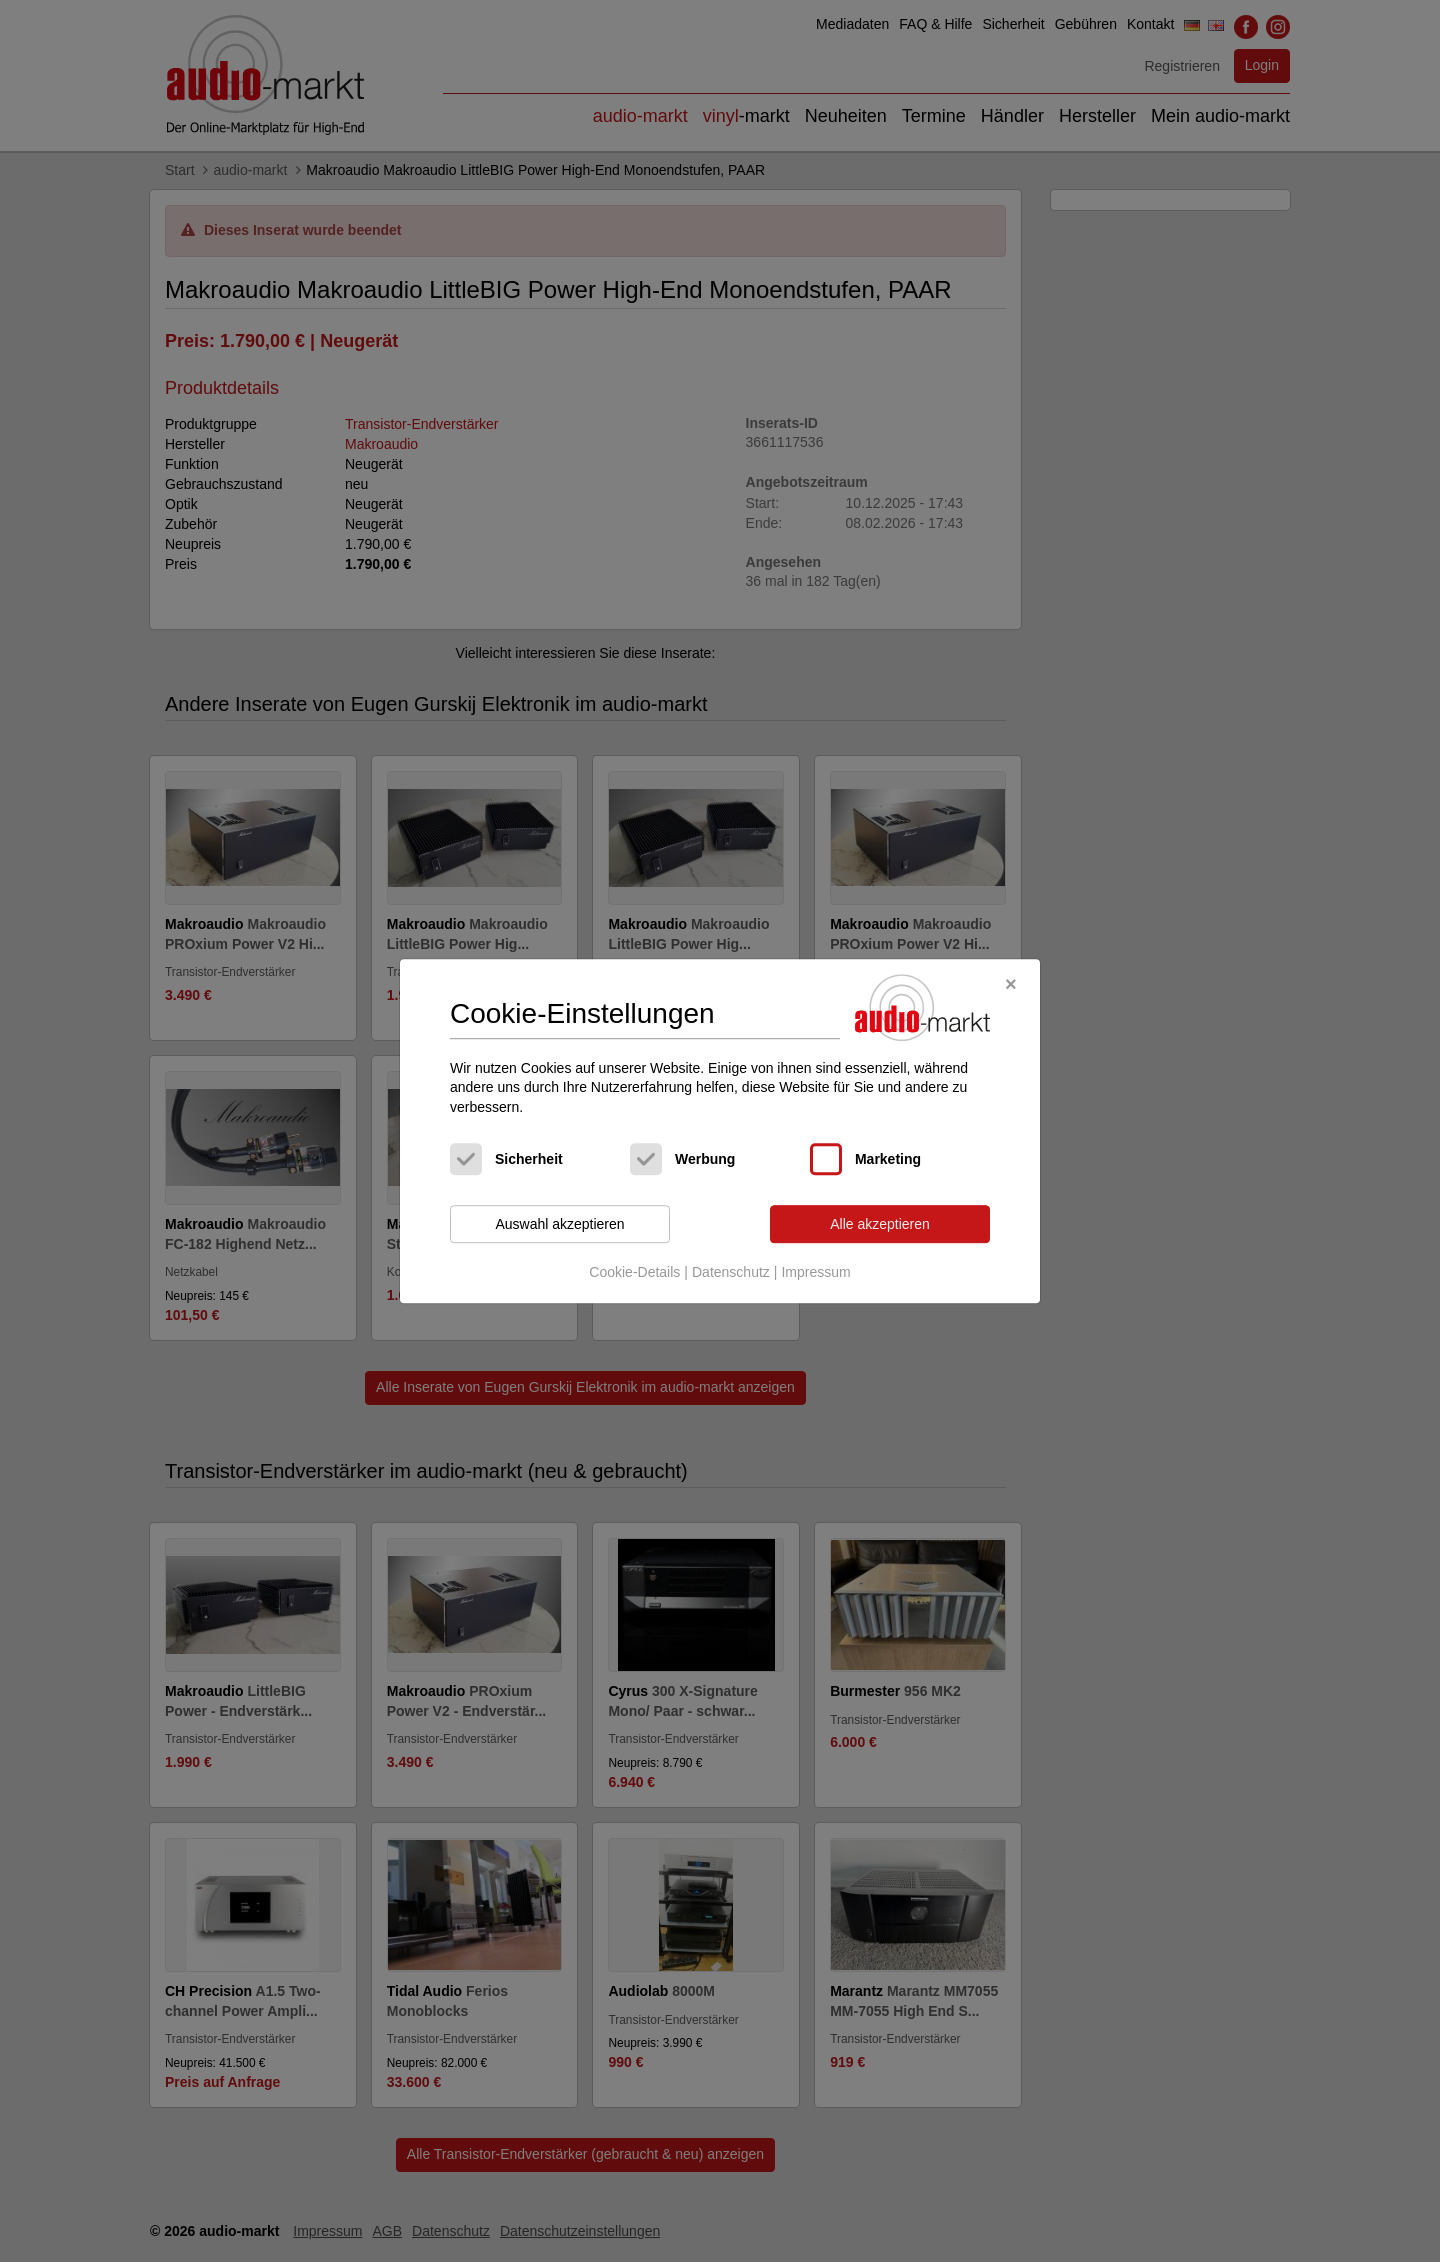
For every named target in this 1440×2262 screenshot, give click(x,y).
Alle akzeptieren (880, 1224)
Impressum (815, 1272)
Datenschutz (731, 1272)
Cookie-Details (634, 1272)
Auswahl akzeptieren (559, 1224)
